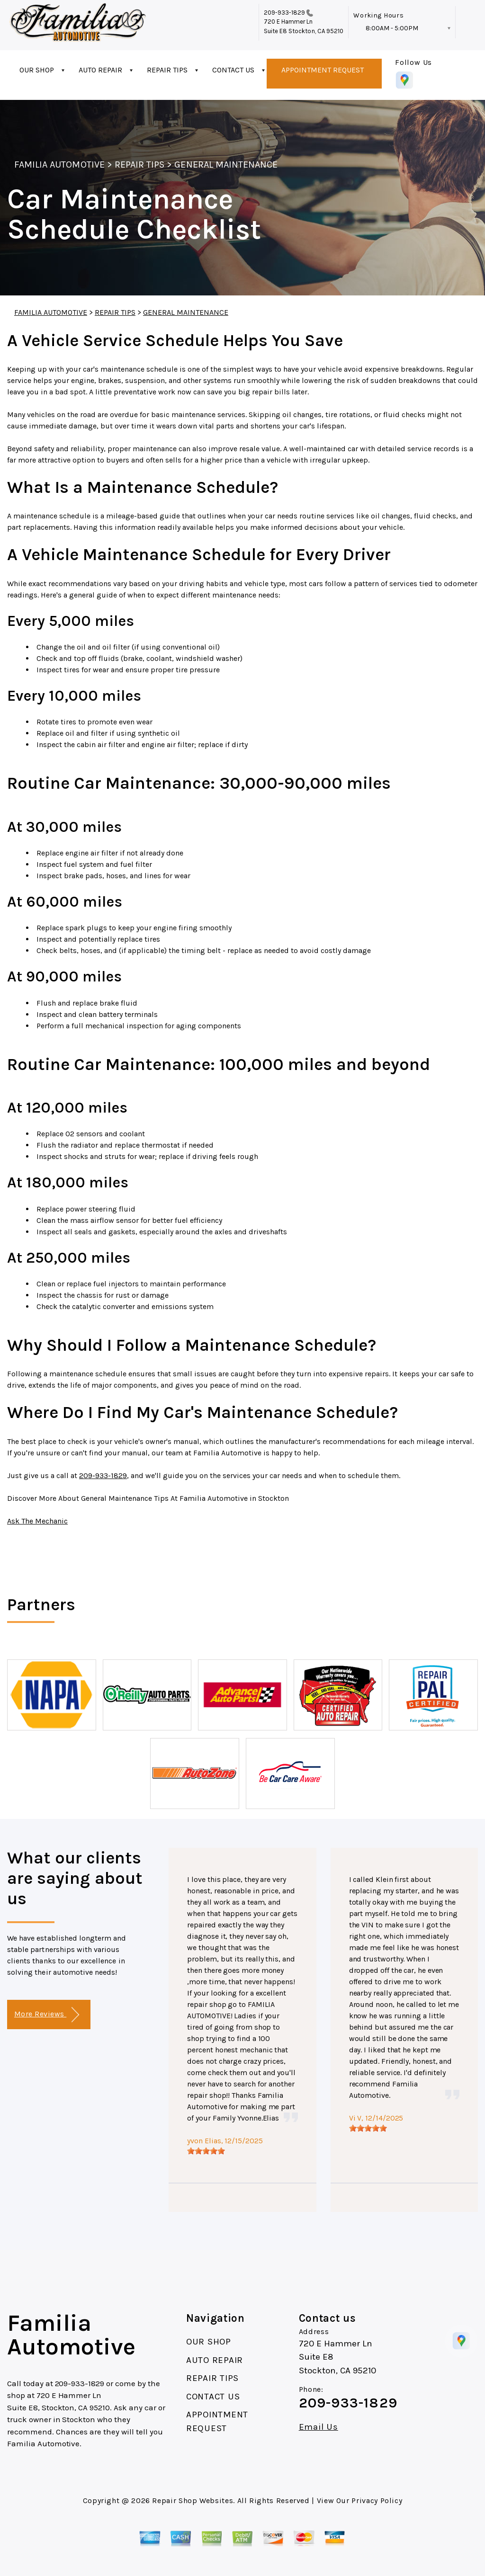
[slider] (206, 2151)
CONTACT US (233, 69)
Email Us (318, 2427)
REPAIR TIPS (167, 69)
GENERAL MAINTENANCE (226, 164)
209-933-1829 (284, 12)
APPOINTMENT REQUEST (322, 69)
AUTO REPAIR (100, 69)
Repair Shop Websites (192, 2500)
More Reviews (46, 2015)
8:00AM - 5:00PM (392, 28)
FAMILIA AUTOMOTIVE (59, 164)
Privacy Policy (376, 2500)
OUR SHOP (36, 69)
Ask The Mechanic (37, 1520)
